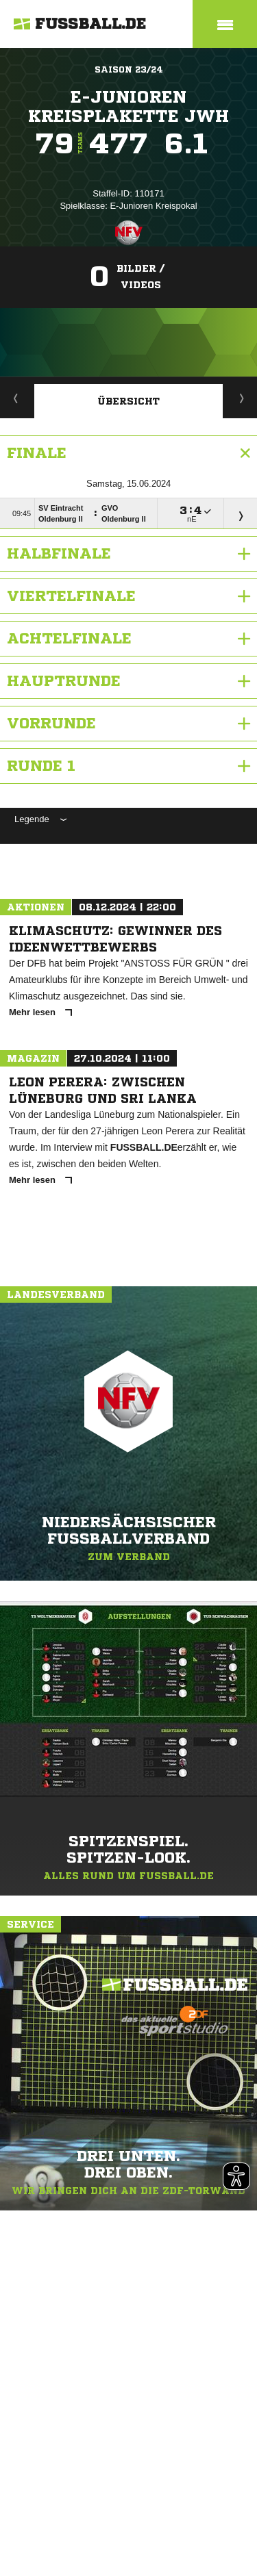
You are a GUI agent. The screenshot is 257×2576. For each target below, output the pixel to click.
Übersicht (128, 401)
